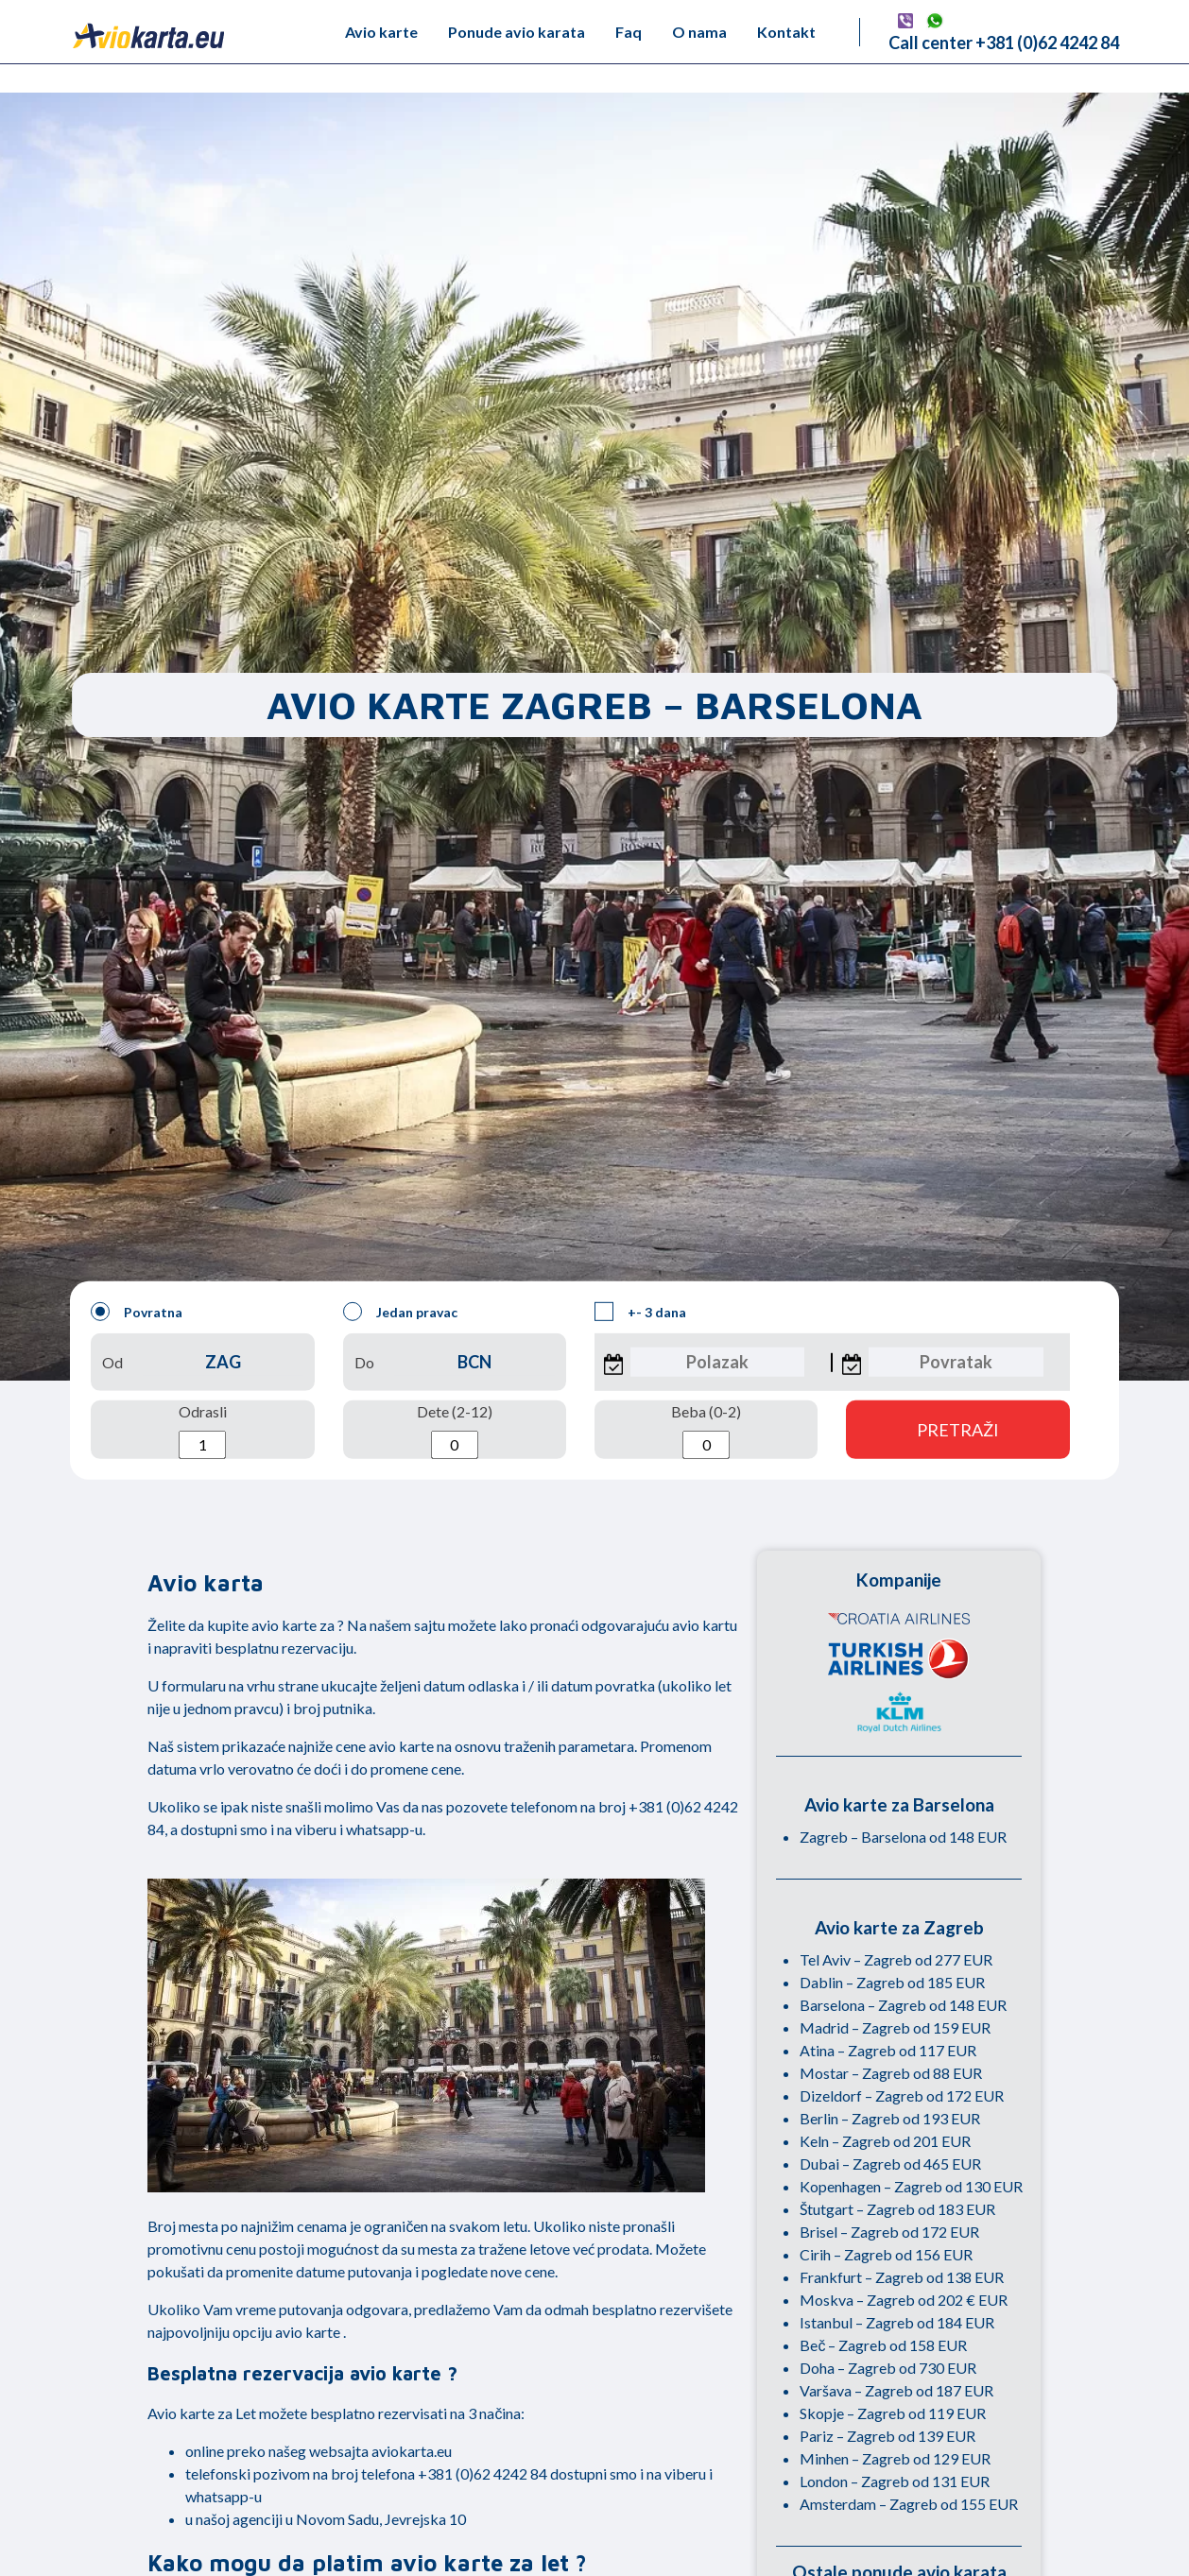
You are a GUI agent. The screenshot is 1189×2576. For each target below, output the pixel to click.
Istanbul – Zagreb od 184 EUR (897, 2322)
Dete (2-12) (454, 1430)
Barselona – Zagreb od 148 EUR (903, 2005)
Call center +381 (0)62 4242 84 (1003, 42)
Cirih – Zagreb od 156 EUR (886, 2254)
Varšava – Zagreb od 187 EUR (896, 2390)
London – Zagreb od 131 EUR (895, 2481)
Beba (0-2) (706, 1430)
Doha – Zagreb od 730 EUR (888, 2368)
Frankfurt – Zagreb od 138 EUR (902, 2277)
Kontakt (786, 32)
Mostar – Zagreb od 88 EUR (891, 2073)
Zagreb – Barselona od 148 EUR (903, 1837)
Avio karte (381, 32)
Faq (628, 32)
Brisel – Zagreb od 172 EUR (889, 2232)
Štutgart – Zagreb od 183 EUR (897, 2209)
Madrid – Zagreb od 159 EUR (895, 2027)
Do (454, 1362)
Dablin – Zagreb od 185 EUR (892, 1982)
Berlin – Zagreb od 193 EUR (890, 2118)
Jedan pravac (400, 1311)
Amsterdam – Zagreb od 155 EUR (909, 2504)
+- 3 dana (640, 1311)
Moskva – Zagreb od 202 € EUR (904, 2300)
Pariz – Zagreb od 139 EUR (887, 2436)
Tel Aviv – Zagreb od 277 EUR (896, 1959)
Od (202, 1362)
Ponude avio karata (516, 32)
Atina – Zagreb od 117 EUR (888, 2050)
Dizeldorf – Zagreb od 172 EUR (902, 2095)
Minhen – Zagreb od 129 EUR (895, 2458)
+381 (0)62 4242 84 (482, 2473)
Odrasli (203, 1430)
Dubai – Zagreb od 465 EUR (890, 2163)
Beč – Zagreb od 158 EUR (883, 2345)
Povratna (136, 1311)
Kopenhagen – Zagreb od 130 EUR (911, 2186)
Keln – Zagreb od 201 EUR (885, 2141)
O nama (699, 32)
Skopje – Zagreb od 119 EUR (893, 2413)
